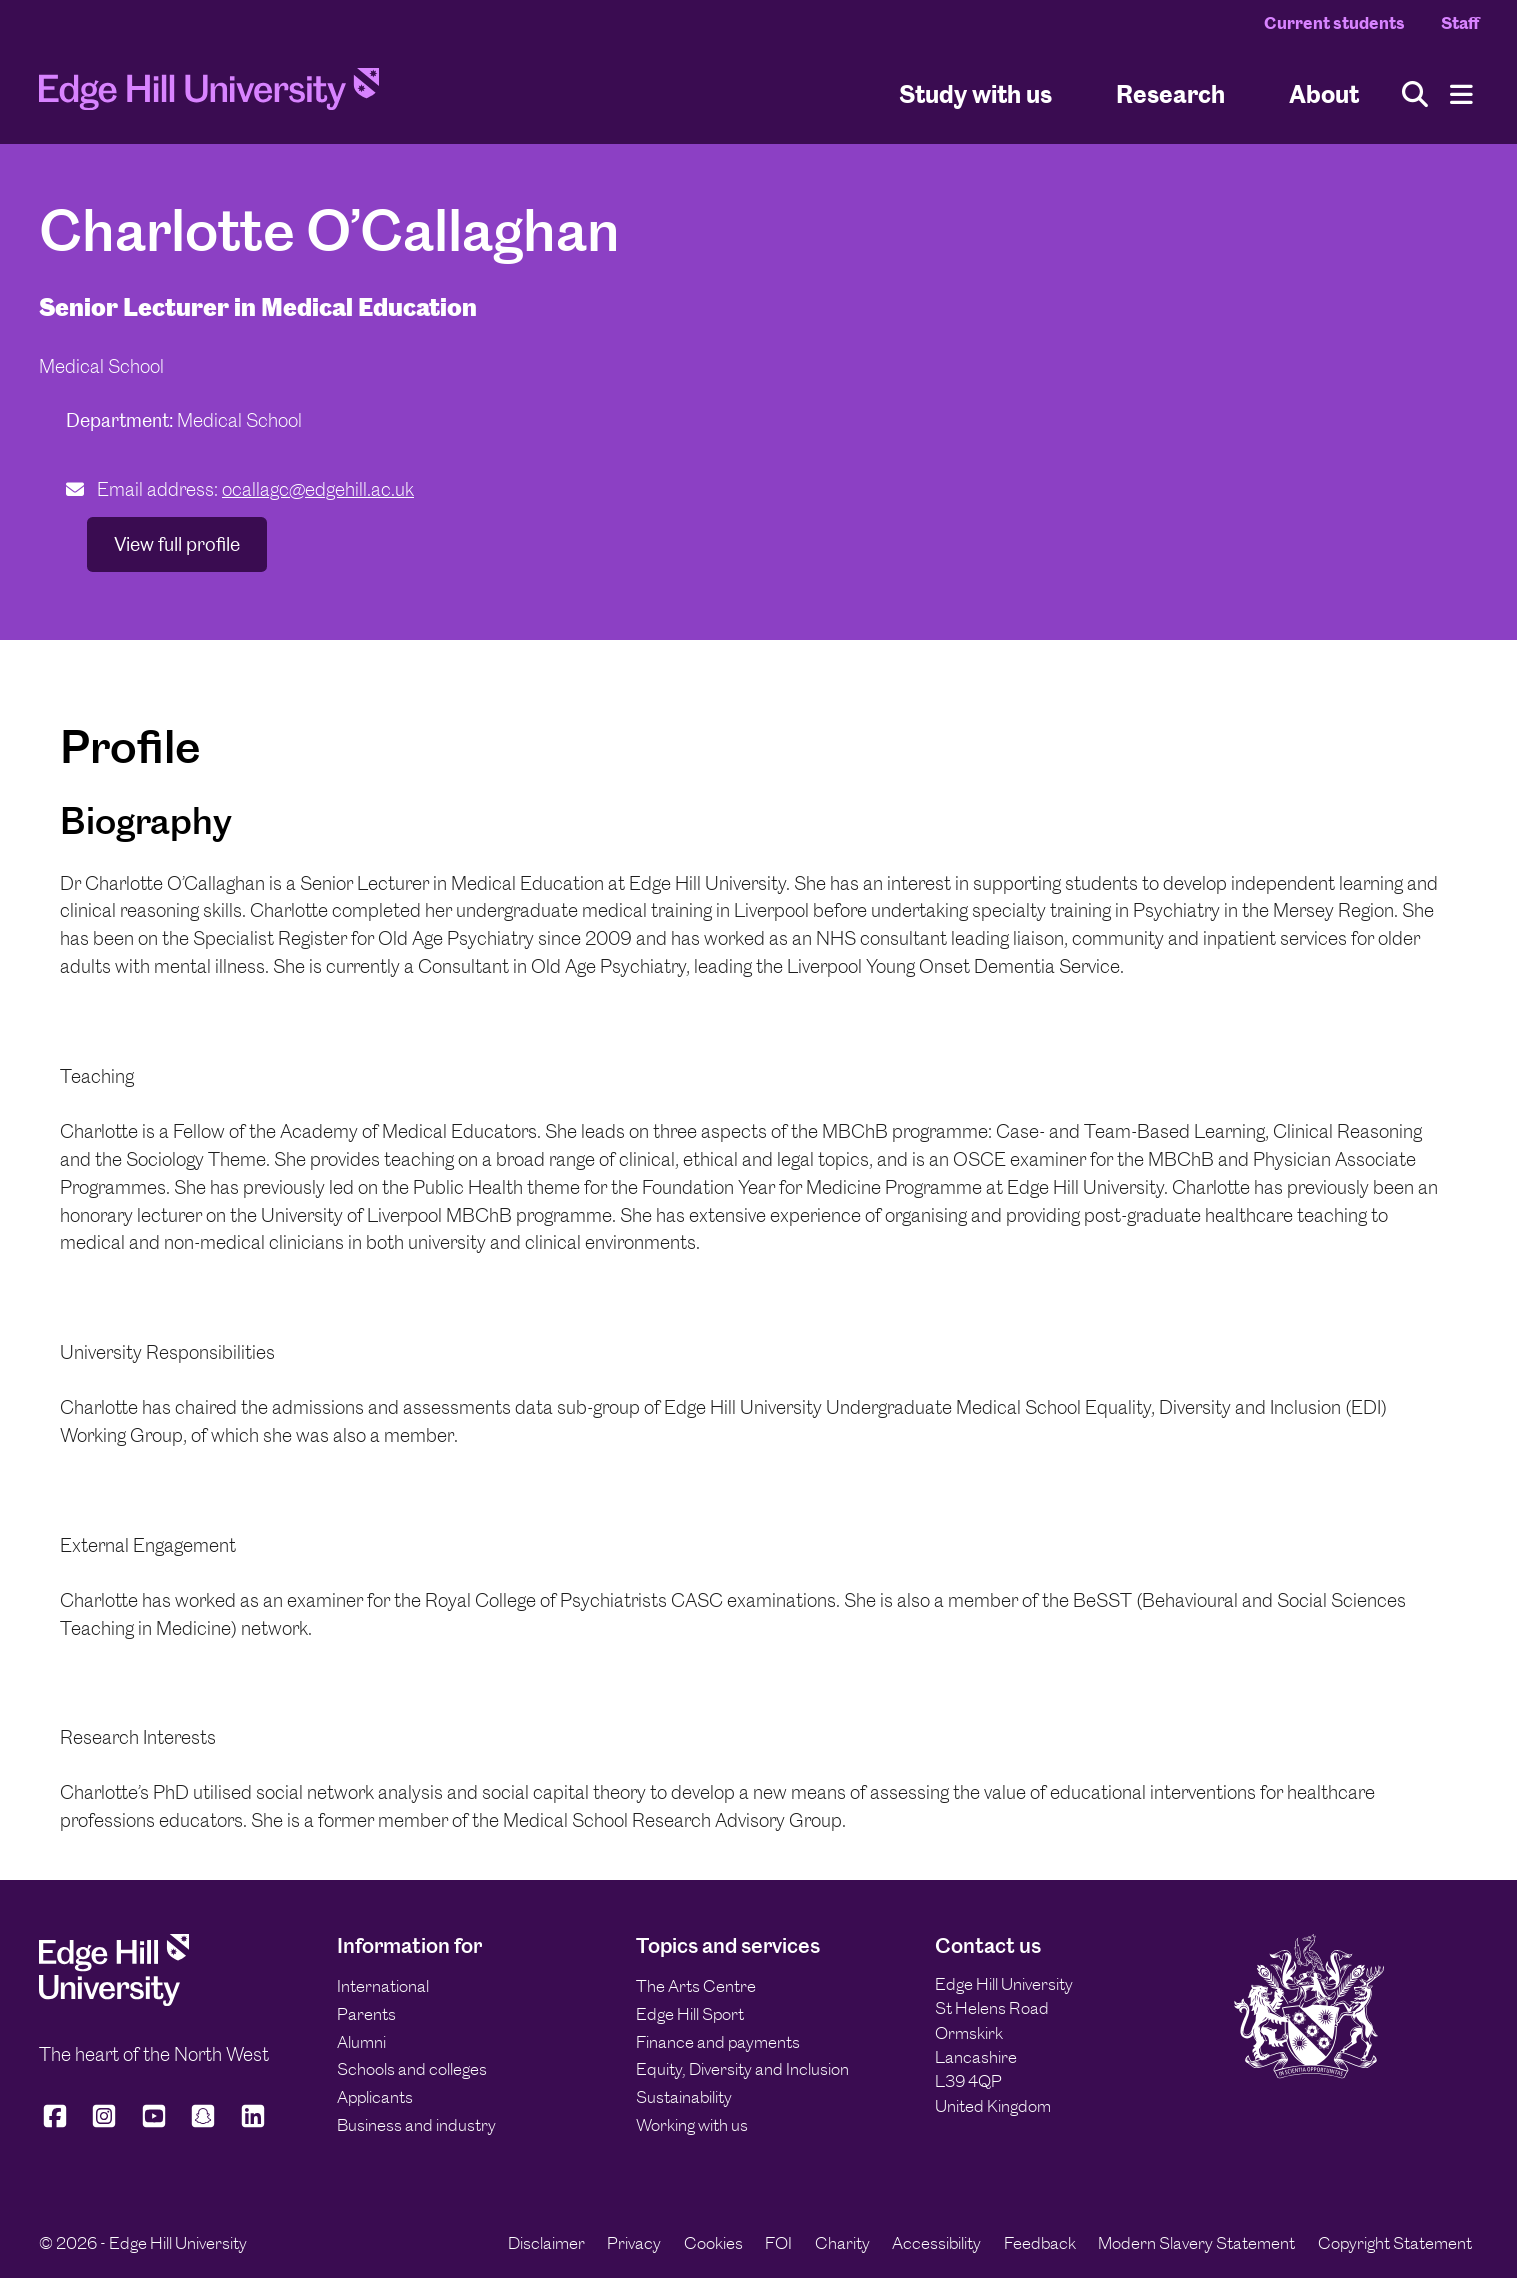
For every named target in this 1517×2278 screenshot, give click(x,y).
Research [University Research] (1170, 93)
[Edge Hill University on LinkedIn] (253, 2125)
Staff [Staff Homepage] (1460, 23)
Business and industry (416, 2125)
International (383, 1986)
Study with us (975, 93)
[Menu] (1461, 94)
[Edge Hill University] (114, 2000)
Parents (366, 2014)
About (1324, 93)
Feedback (1040, 2243)
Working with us (692, 2125)
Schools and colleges (412, 2069)
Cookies (713, 2243)
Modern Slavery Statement (1196, 2243)
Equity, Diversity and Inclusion (742, 2069)
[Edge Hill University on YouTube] (154, 2125)
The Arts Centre (696, 1986)
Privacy (634, 2243)
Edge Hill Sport (690, 2014)
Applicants (375, 2097)
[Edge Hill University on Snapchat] (203, 2125)
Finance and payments (718, 2042)
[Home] (209, 95)
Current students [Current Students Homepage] (1334, 23)
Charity (842, 2243)
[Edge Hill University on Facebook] (58, 2125)
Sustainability (684, 2097)
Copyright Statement (1395, 2243)
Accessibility (936, 2243)
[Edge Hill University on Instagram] (104, 2125)
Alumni (361, 2042)
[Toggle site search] (1415, 94)
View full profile (177, 544)
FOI (778, 2243)
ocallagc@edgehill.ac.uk (318, 489)
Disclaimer (546, 2243)
